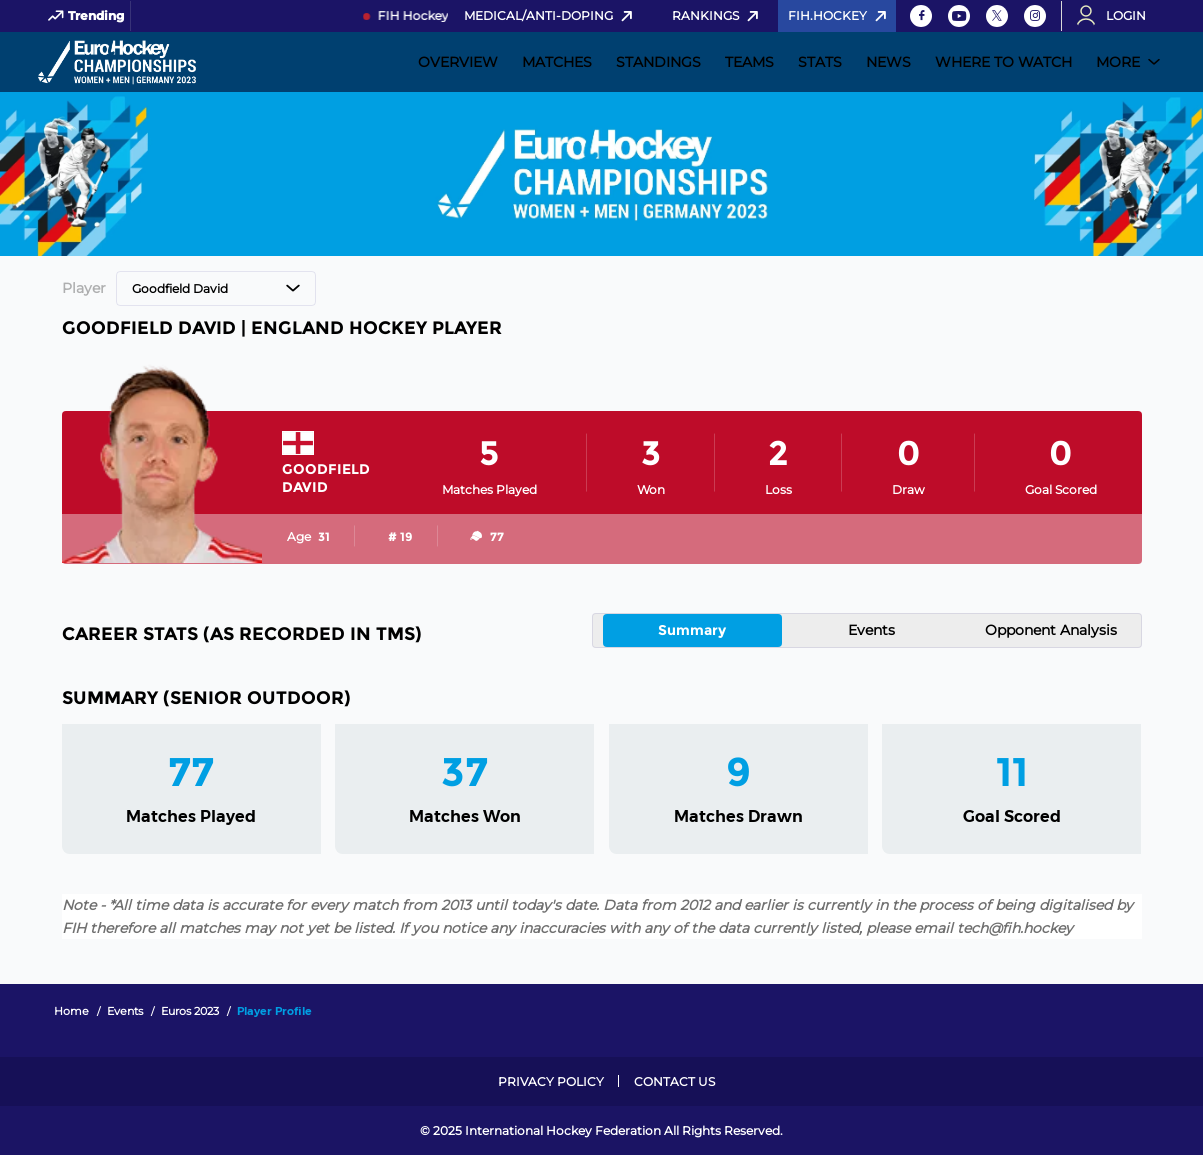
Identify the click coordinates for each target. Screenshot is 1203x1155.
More (1118, 62)
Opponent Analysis (1051, 630)
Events (871, 630)
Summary (692, 630)
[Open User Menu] (1118, 16)
